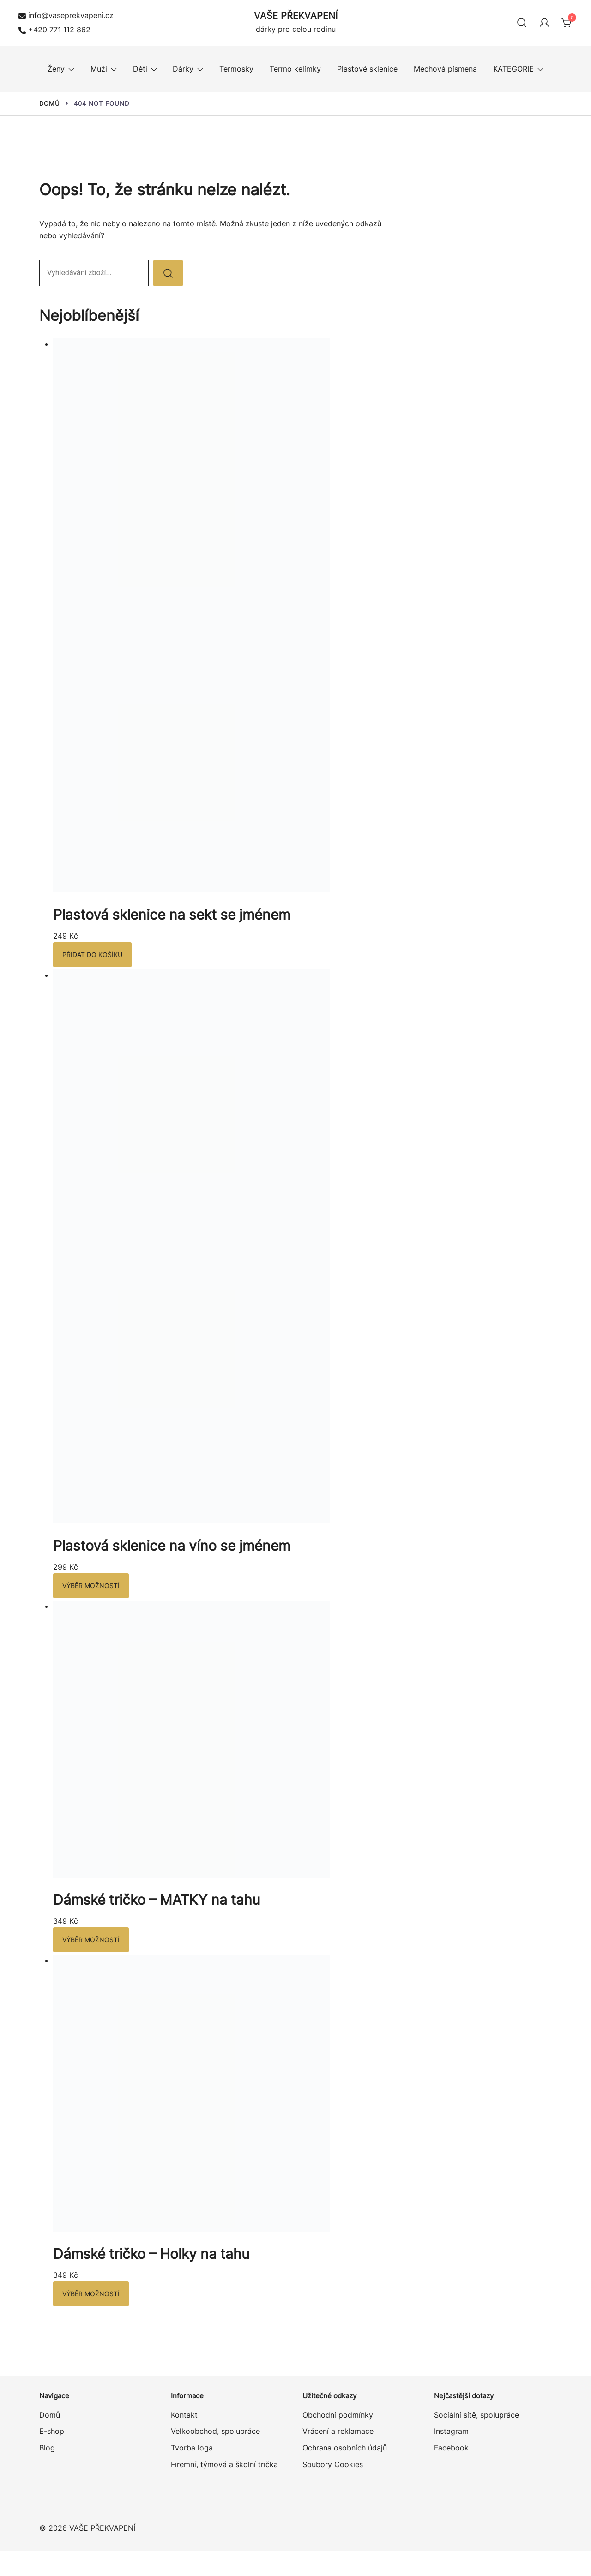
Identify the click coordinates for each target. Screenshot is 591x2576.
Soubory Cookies (332, 2464)
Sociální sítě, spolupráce (476, 2415)
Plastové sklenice (367, 68)
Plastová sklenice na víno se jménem (171, 1545)
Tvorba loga (192, 2447)
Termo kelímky (295, 68)
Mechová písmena (445, 68)
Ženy (56, 68)
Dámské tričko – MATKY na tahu (156, 1899)
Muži (98, 68)
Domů (49, 2415)
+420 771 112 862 (54, 29)
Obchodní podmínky (337, 2415)
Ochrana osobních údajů (344, 2447)
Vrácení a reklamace (338, 2431)
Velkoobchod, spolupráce (215, 2431)
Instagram (451, 2431)
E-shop (51, 2431)
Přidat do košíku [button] (92, 954)
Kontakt (184, 2415)
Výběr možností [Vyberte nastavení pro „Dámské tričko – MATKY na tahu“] (91, 1940)
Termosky (236, 68)
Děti (140, 68)
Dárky (183, 68)
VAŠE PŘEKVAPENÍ (296, 15)
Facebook (451, 2447)
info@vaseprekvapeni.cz (66, 15)
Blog (47, 2447)
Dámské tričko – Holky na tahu (151, 2253)
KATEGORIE (513, 68)
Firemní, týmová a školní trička (224, 2464)
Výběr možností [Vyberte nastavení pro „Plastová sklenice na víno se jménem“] (91, 1585)
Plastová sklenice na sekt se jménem (171, 914)
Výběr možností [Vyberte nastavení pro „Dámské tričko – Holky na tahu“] (91, 2294)
